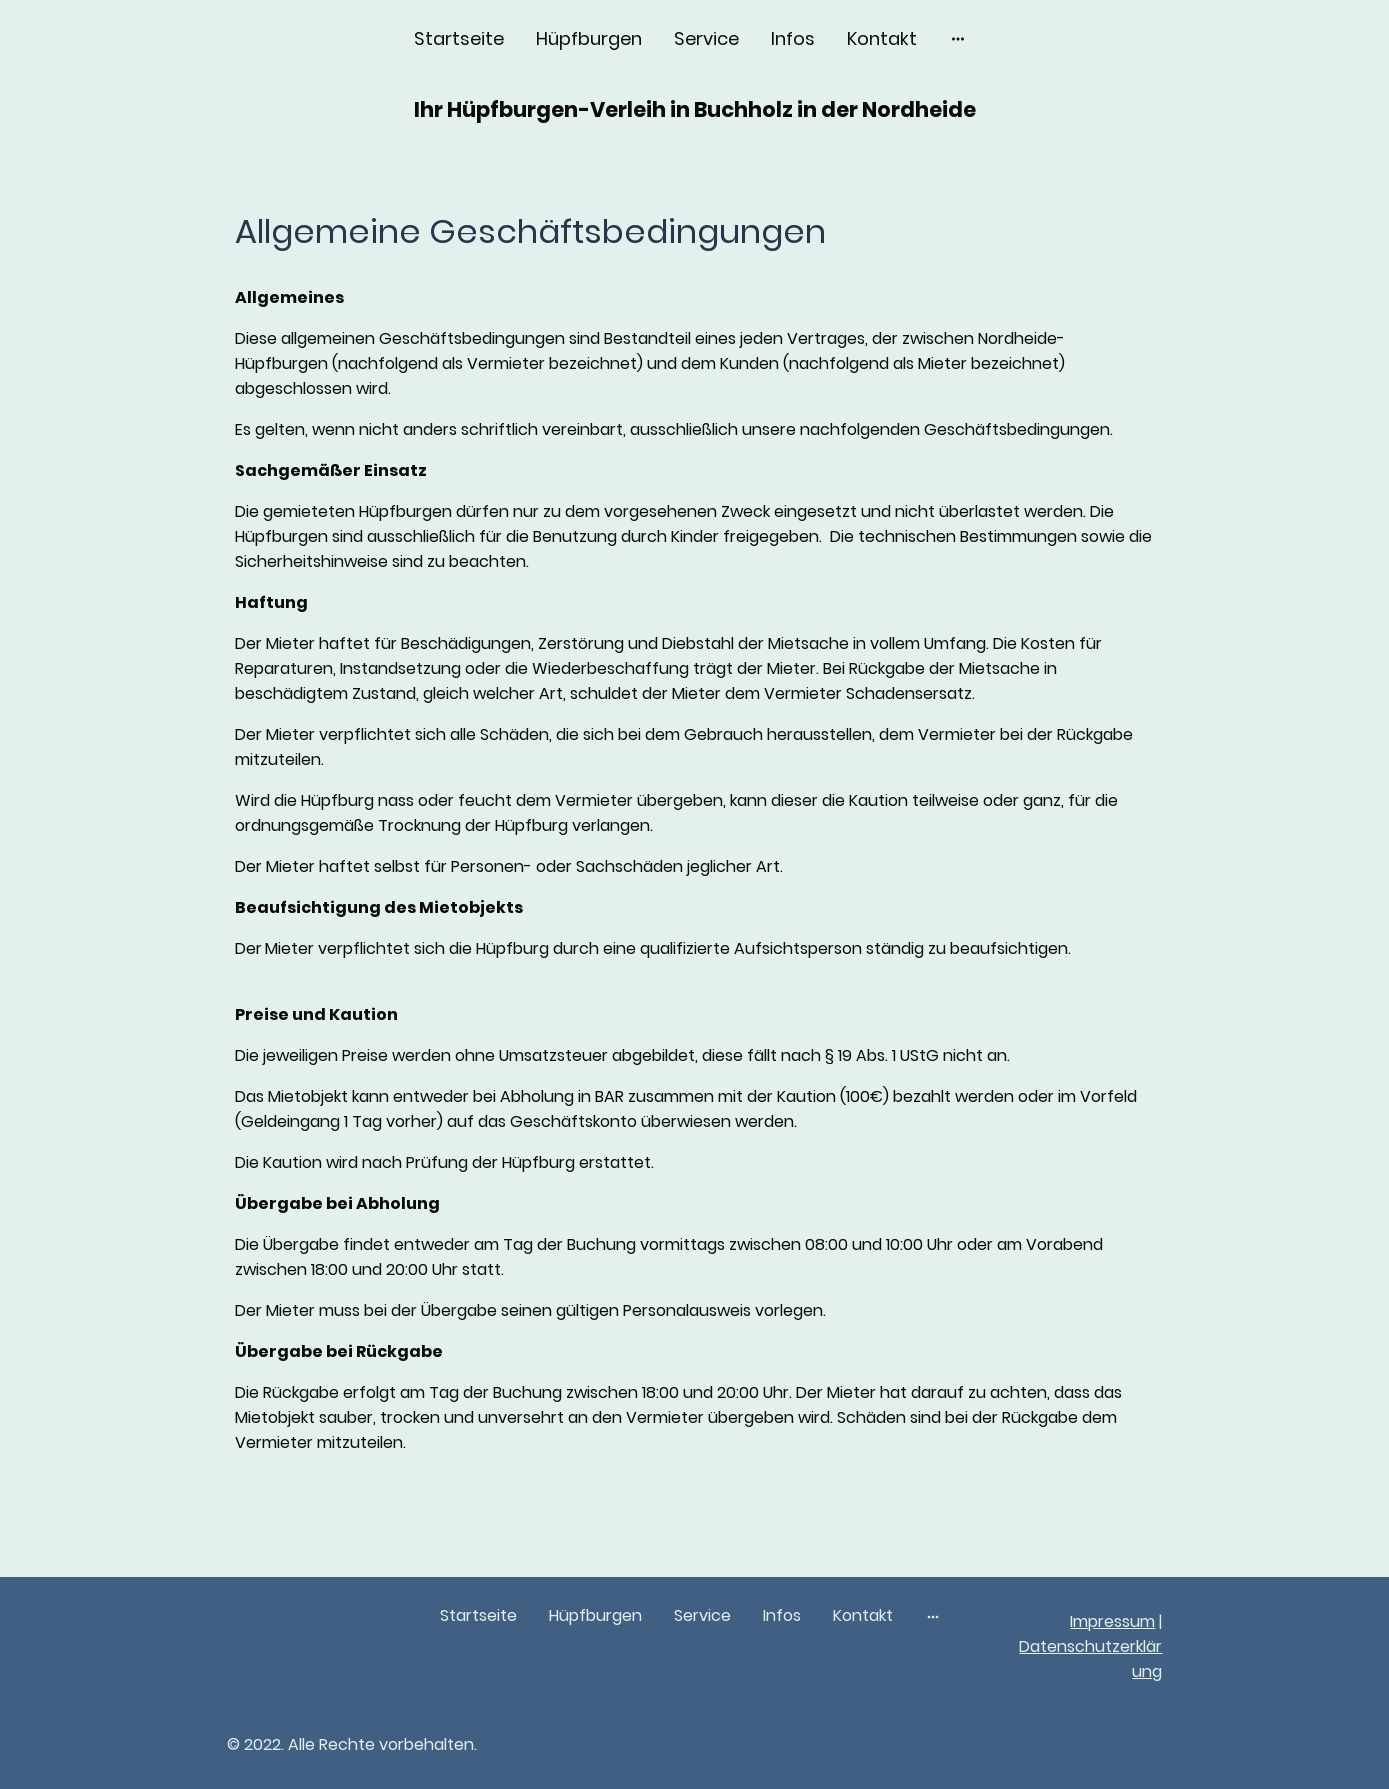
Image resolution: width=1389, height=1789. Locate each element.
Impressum (1112, 1621)
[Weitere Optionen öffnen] (958, 38)
